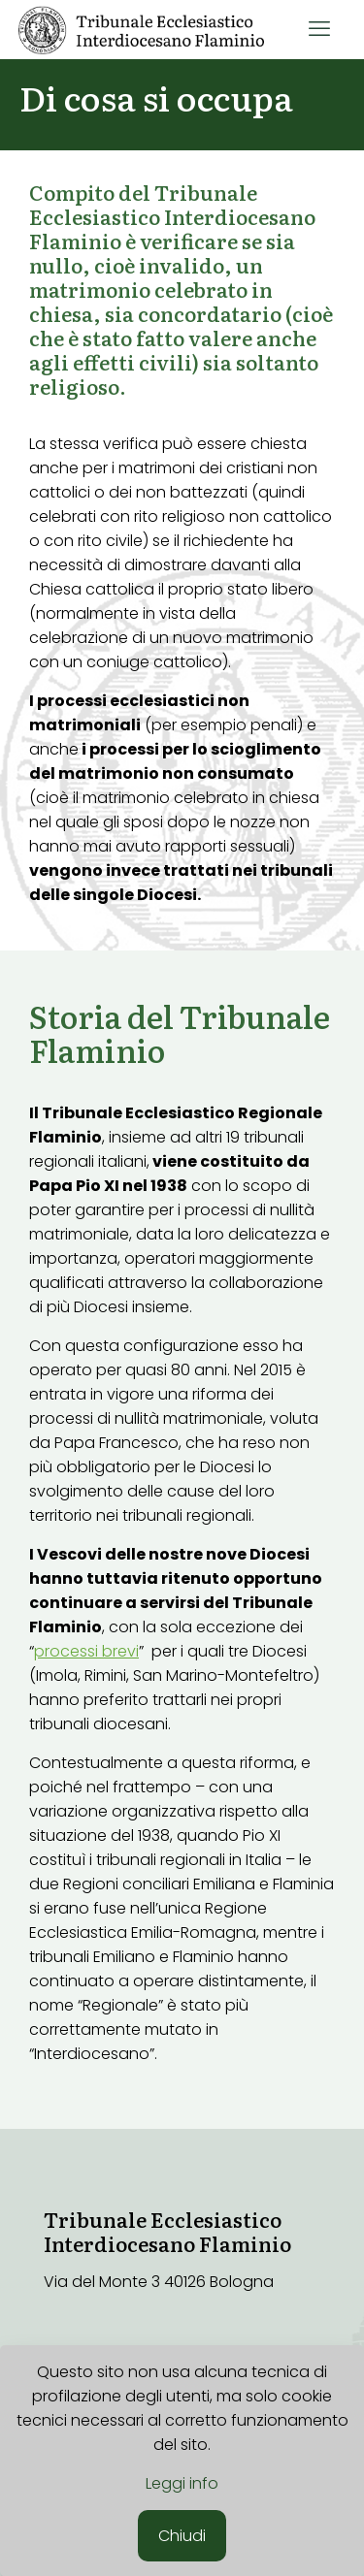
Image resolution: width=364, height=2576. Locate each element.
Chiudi (182, 2536)
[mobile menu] (319, 29)
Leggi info (182, 2483)
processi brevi (86, 1651)
